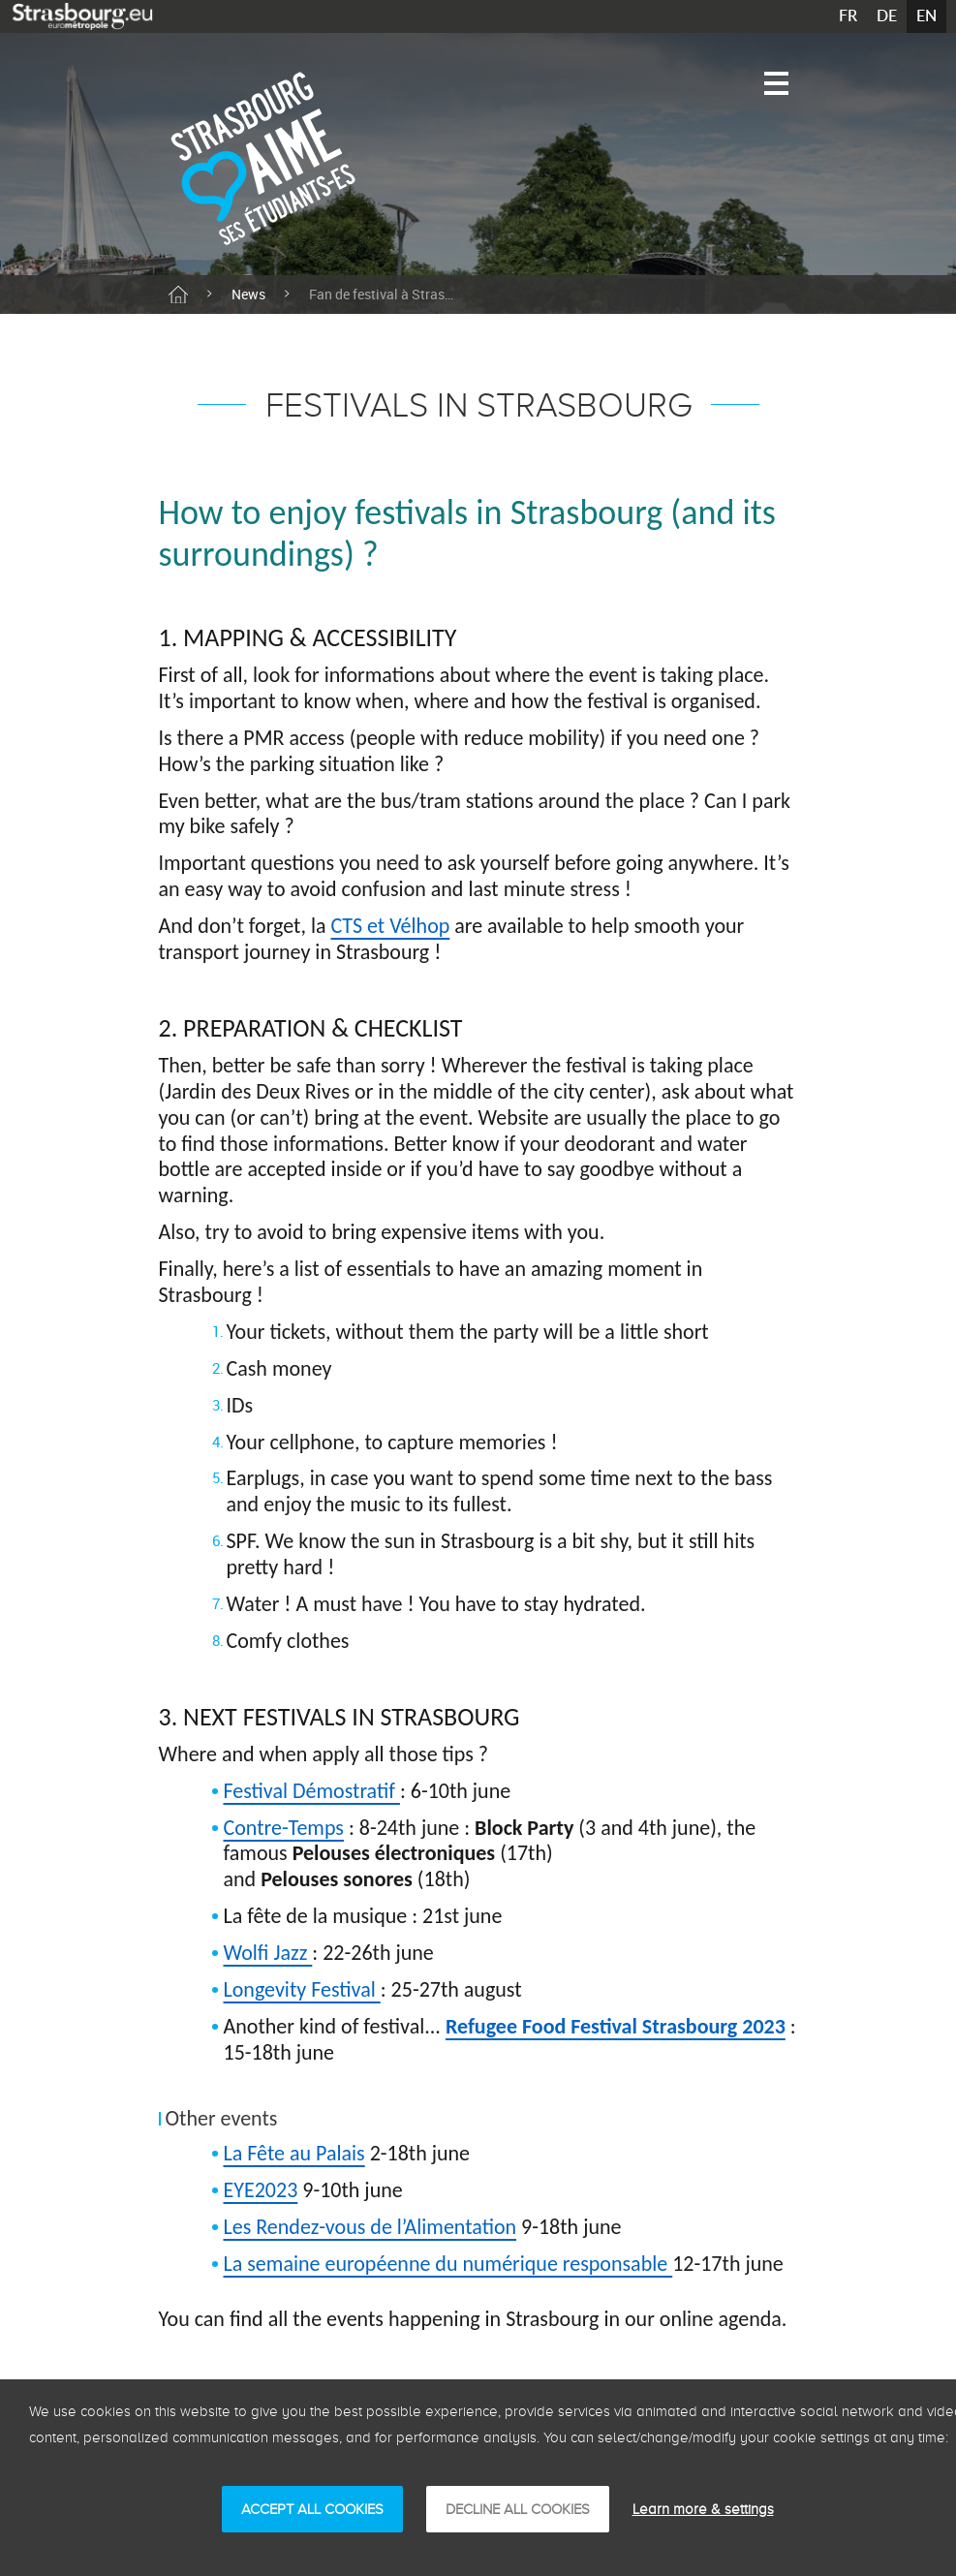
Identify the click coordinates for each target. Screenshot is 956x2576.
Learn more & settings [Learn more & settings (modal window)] (703, 2509)
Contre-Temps (284, 1828)
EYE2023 (261, 2190)
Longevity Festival (302, 1989)
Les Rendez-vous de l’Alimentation (370, 2227)
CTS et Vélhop (390, 926)
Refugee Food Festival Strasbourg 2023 (616, 2026)
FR (848, 15)
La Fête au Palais (294, 2153)
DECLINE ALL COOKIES (518, 2509)
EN (926, 15)
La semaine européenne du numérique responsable (448, 2263)
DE (887, 15)
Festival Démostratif (312, 1791)
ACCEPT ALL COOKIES (312, 2509)
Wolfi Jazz (268, 1953)
